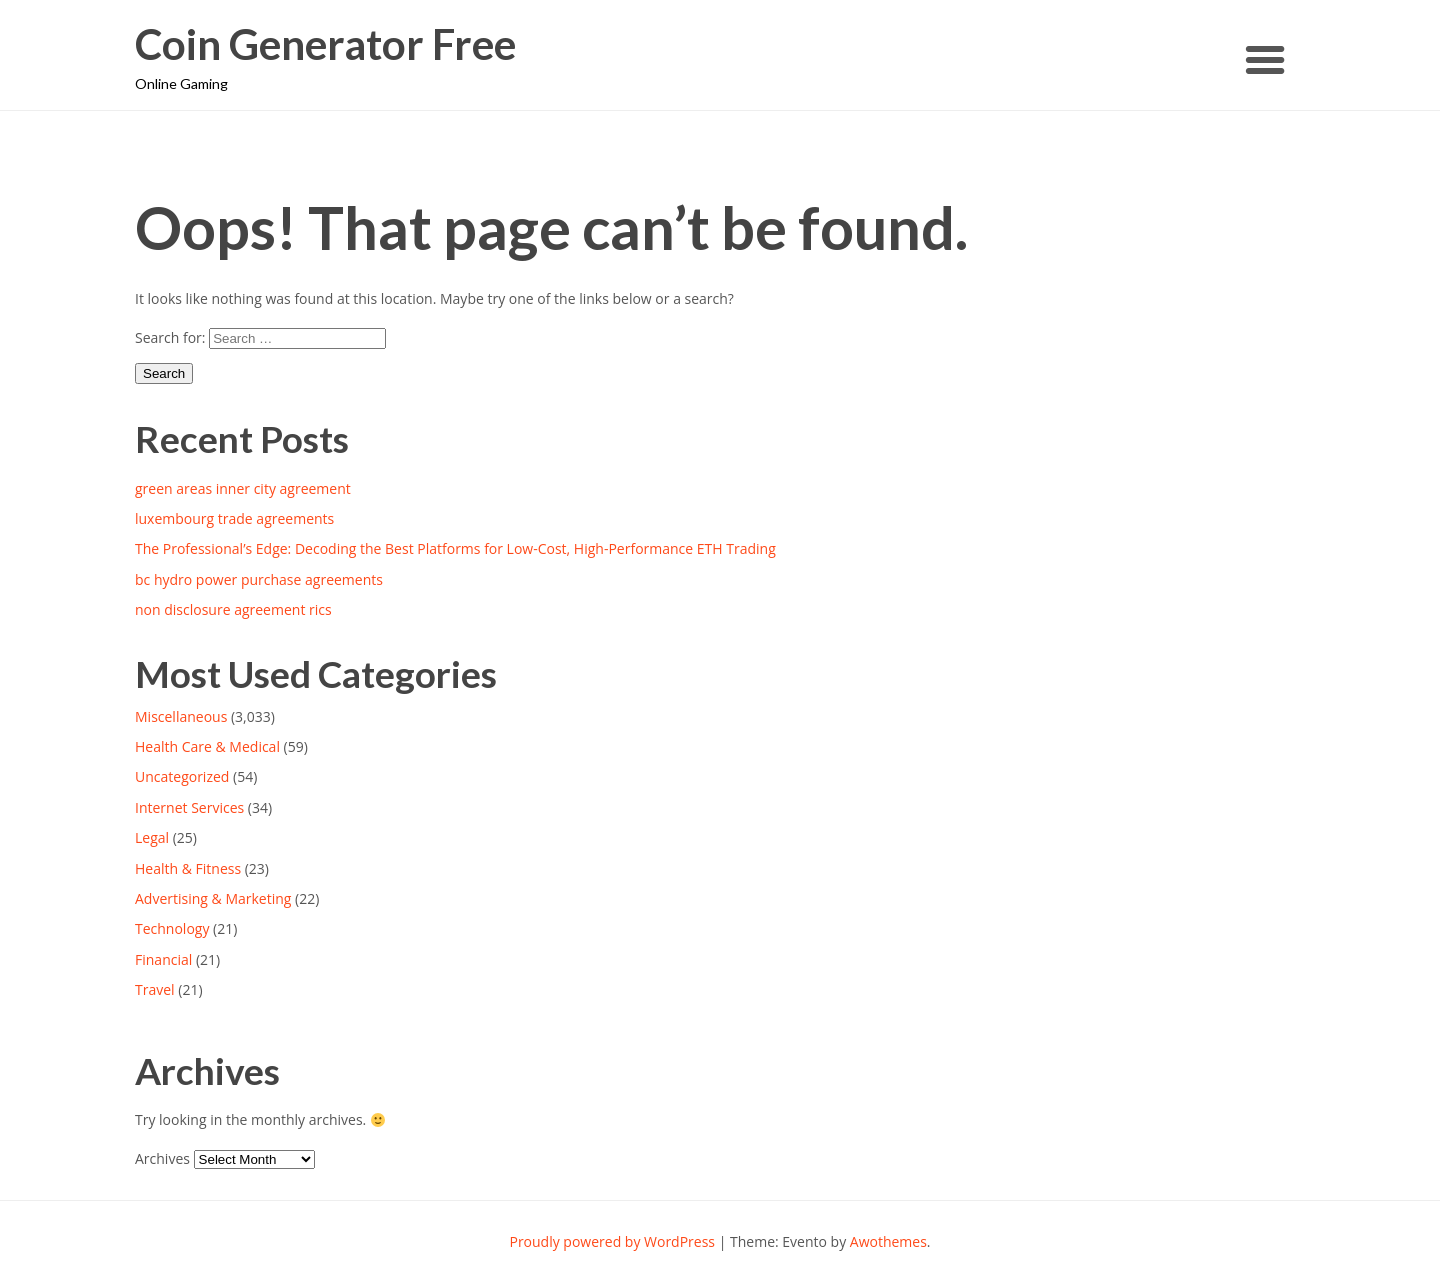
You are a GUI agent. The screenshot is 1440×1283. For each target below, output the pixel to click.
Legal (152, 837)
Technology (172, 928)
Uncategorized (182, 776)
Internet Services (189, 807)
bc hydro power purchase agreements (259, 579)
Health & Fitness (188, 868)
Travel (155, 989)
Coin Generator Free (325, 44)
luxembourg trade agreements (234, 518)
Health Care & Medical (207, 746)
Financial (163, 959)
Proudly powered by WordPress (612, 1241)
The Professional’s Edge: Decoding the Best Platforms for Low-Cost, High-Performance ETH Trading (455, 548)
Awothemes (888, 1241)
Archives (162, 1158)
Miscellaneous (181, 716)
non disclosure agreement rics (233, 609)
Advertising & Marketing (213, 898)
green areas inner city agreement (243, 488)
